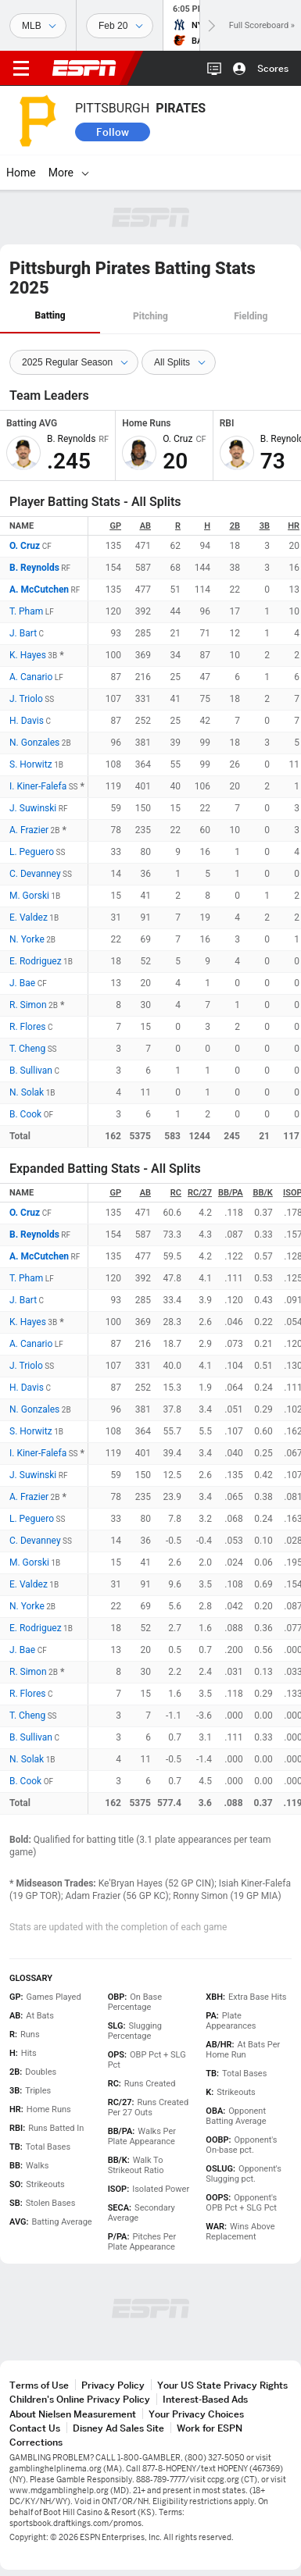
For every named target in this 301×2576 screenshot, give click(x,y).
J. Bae (22, 983)
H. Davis (26, 720)
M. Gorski (29, 895)
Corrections (36, 2442)
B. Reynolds (34, 567)
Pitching (150, 316)
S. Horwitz (30, 764)
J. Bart (23, 633)
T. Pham (26, 611)
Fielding (250, 316)
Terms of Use (39, 2385)
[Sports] (38, 25)
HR (293, 526)
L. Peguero (31, 851)
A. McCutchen (39, 589)
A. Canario (30, 677)
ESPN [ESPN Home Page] (84, 68)
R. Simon (28, 1004)
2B (235, 526)
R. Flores (27, 1026)
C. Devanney (35, 873)
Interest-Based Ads (205, 2399)
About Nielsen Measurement (72, 2414)
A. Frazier (28, 830)
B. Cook (25, 1114)
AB (145, 526)
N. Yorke (27, 939)
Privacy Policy (113, 2385)
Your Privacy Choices (196, 2414)
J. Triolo (26, 698)
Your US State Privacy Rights (222, 2385)
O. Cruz (24, 545)
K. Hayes (27, 655)
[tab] (50, 317)
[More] (85, 172)
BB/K (263, 1193)
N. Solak (26, 1092)
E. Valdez (28, 917)
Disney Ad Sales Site (118, 2428)
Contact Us (34, 2428)
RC (175, 1193)
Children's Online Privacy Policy (79, 2399)
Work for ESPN (209, 2428)
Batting (50, 315)
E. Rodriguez (35, 961)
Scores (272, 68)
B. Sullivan (30, 1070)
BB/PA (230, 1193)
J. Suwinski (32, 808)
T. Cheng (27, 1048)
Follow (112, 132)
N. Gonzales (34, 742)
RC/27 (200, 1193)
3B (265, 526)
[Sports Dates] (119, 25)
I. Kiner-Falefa (37, 786)
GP (115, 526)
